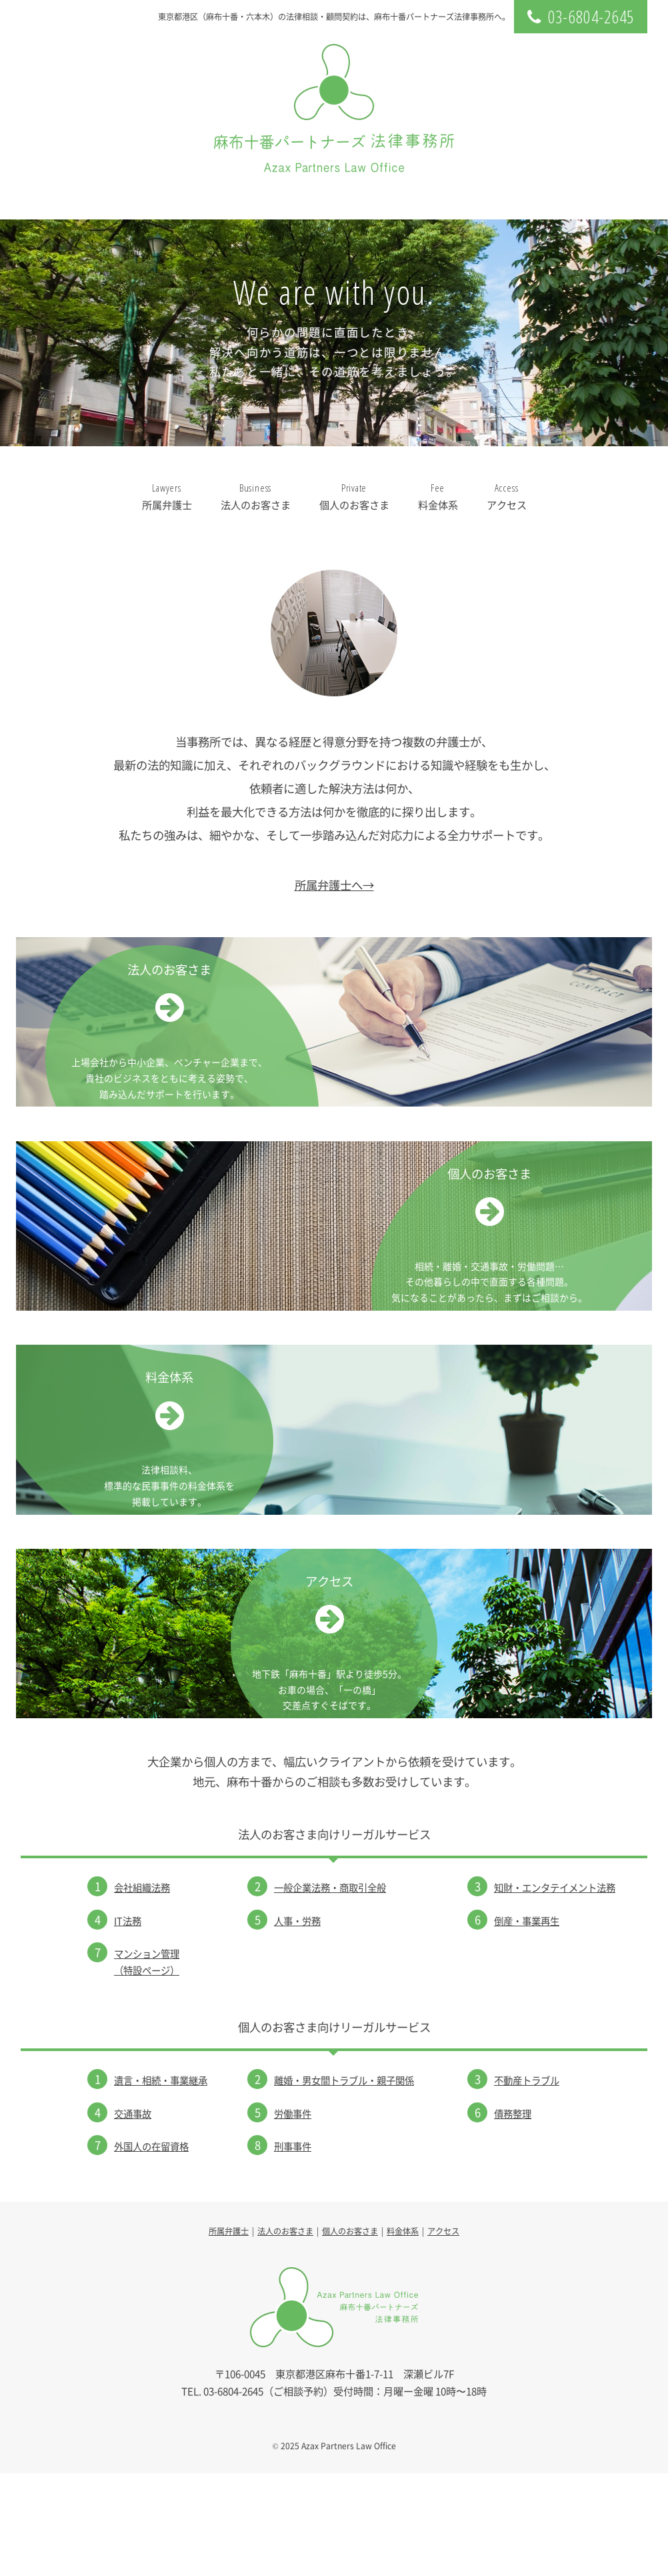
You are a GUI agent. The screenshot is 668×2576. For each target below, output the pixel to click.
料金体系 (438, 496)
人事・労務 (297, 2023)
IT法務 (127, 2023)
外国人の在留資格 (151, 2249)
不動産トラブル (526, 2183)
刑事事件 (292, 2249)
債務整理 (512, 2216)
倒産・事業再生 (526, 2023)
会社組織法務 (142, 1990)
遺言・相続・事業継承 (160, 2183)
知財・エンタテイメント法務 (554, 1990)
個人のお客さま (354, 496)
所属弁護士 (167, 496)
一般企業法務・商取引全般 (330, 1990)
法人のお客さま (256, 496)
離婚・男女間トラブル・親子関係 (344, 2183)
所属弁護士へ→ (334, 885)
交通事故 (132, 2216)
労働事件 (292, 2216)
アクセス (507, 496)
